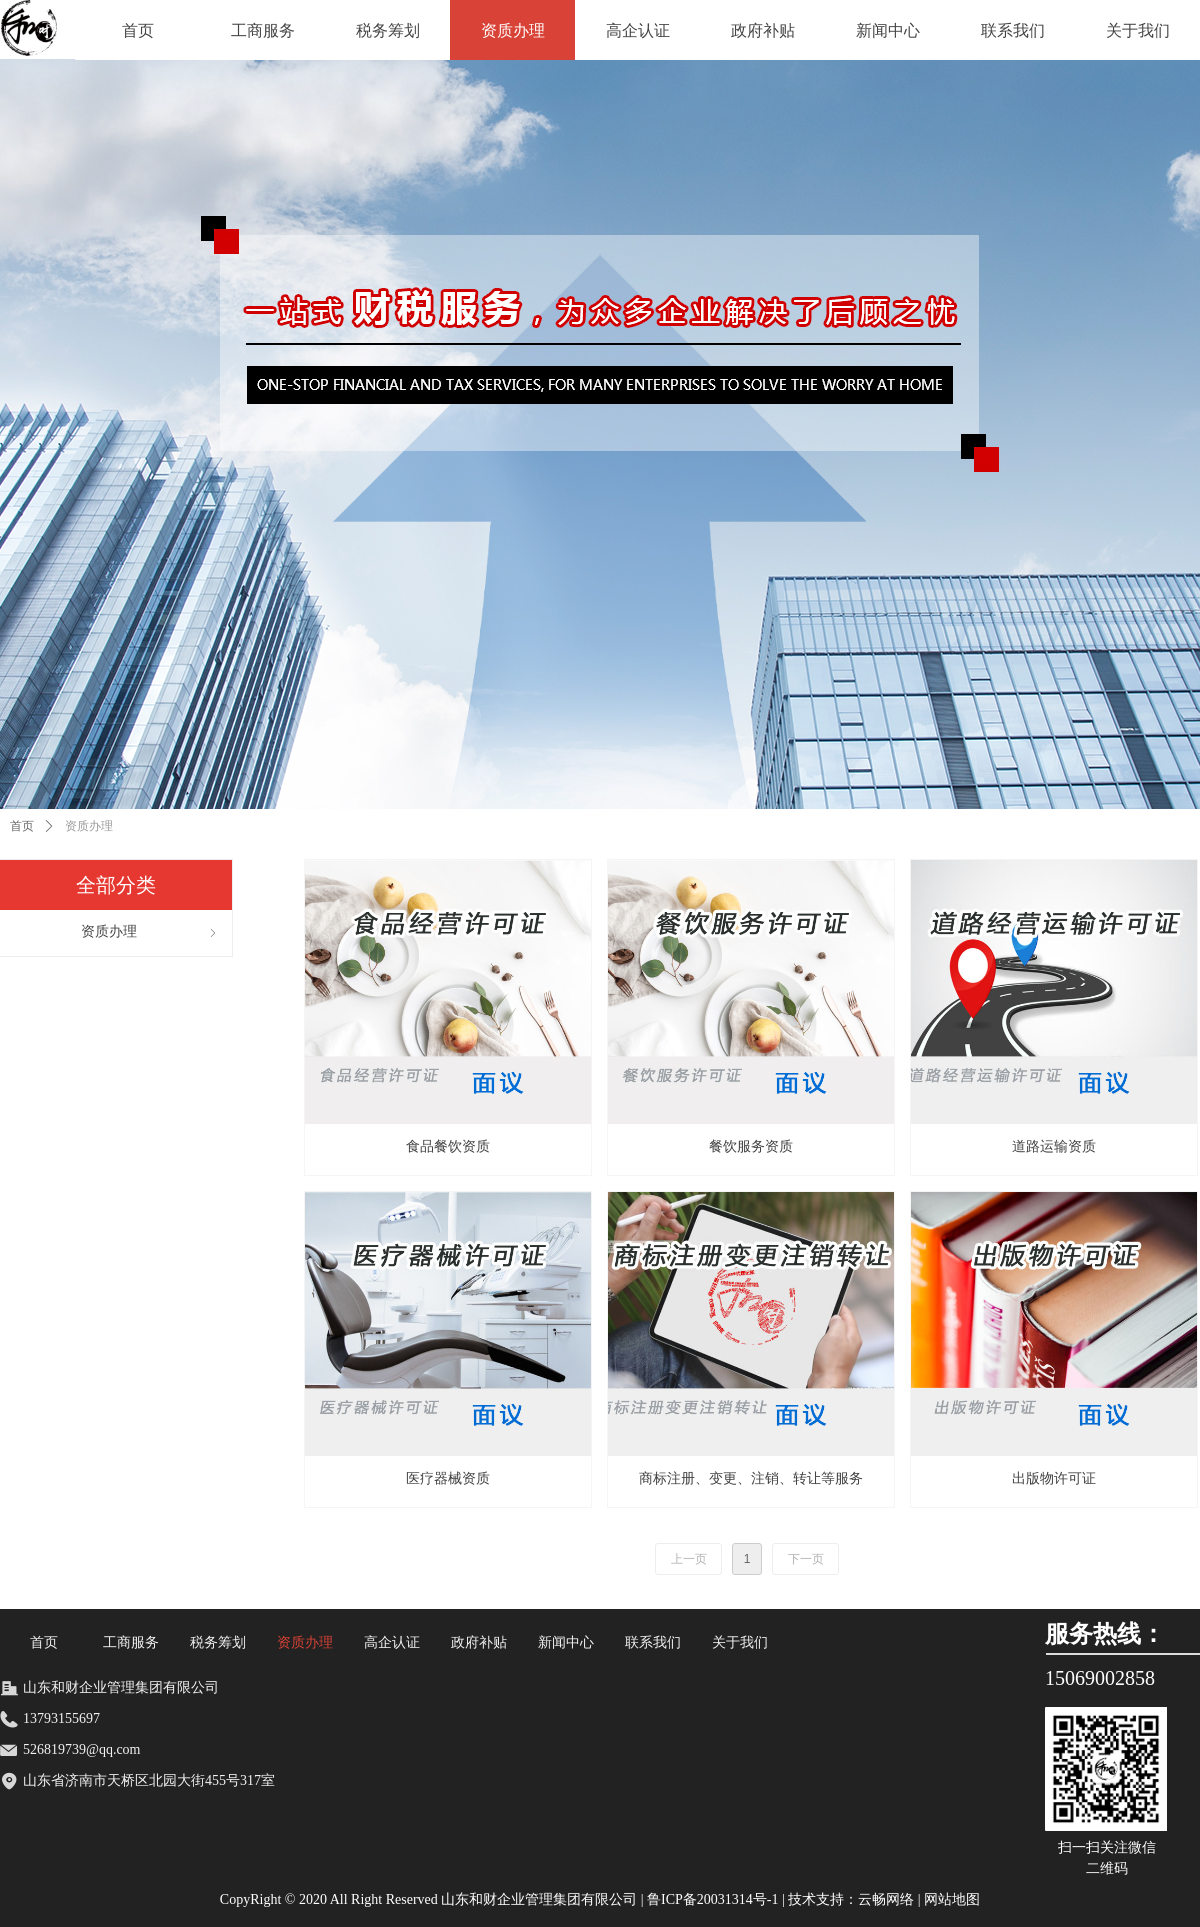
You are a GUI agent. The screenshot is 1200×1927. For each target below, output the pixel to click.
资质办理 (89, 826)
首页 (22, 826)
